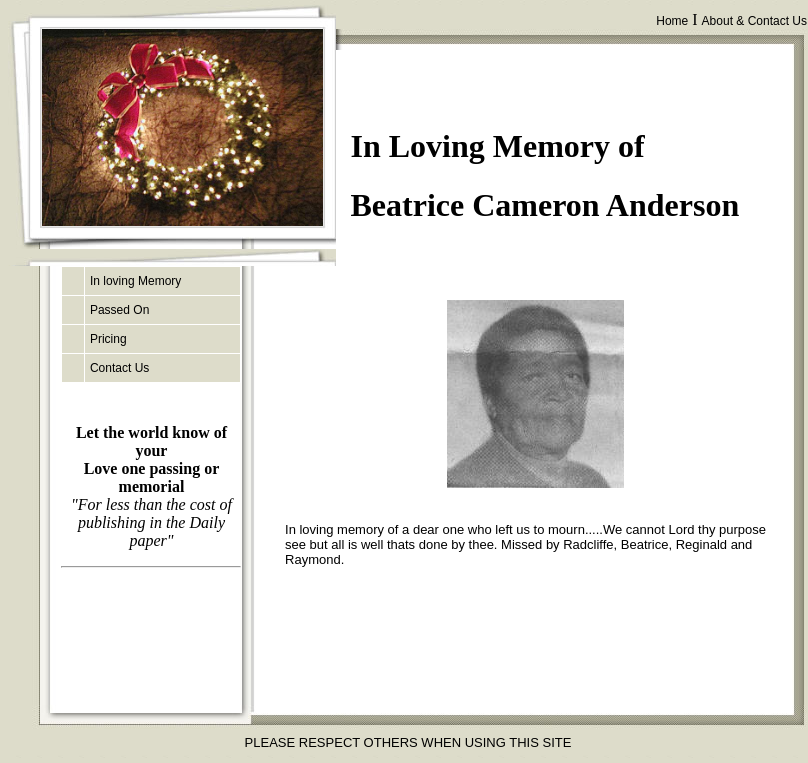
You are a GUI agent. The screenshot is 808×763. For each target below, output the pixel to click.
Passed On (119, 310)
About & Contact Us (754, 21)
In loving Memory (135, 281)
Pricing (108, 339)
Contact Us (119, 368)
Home (672, 21)
